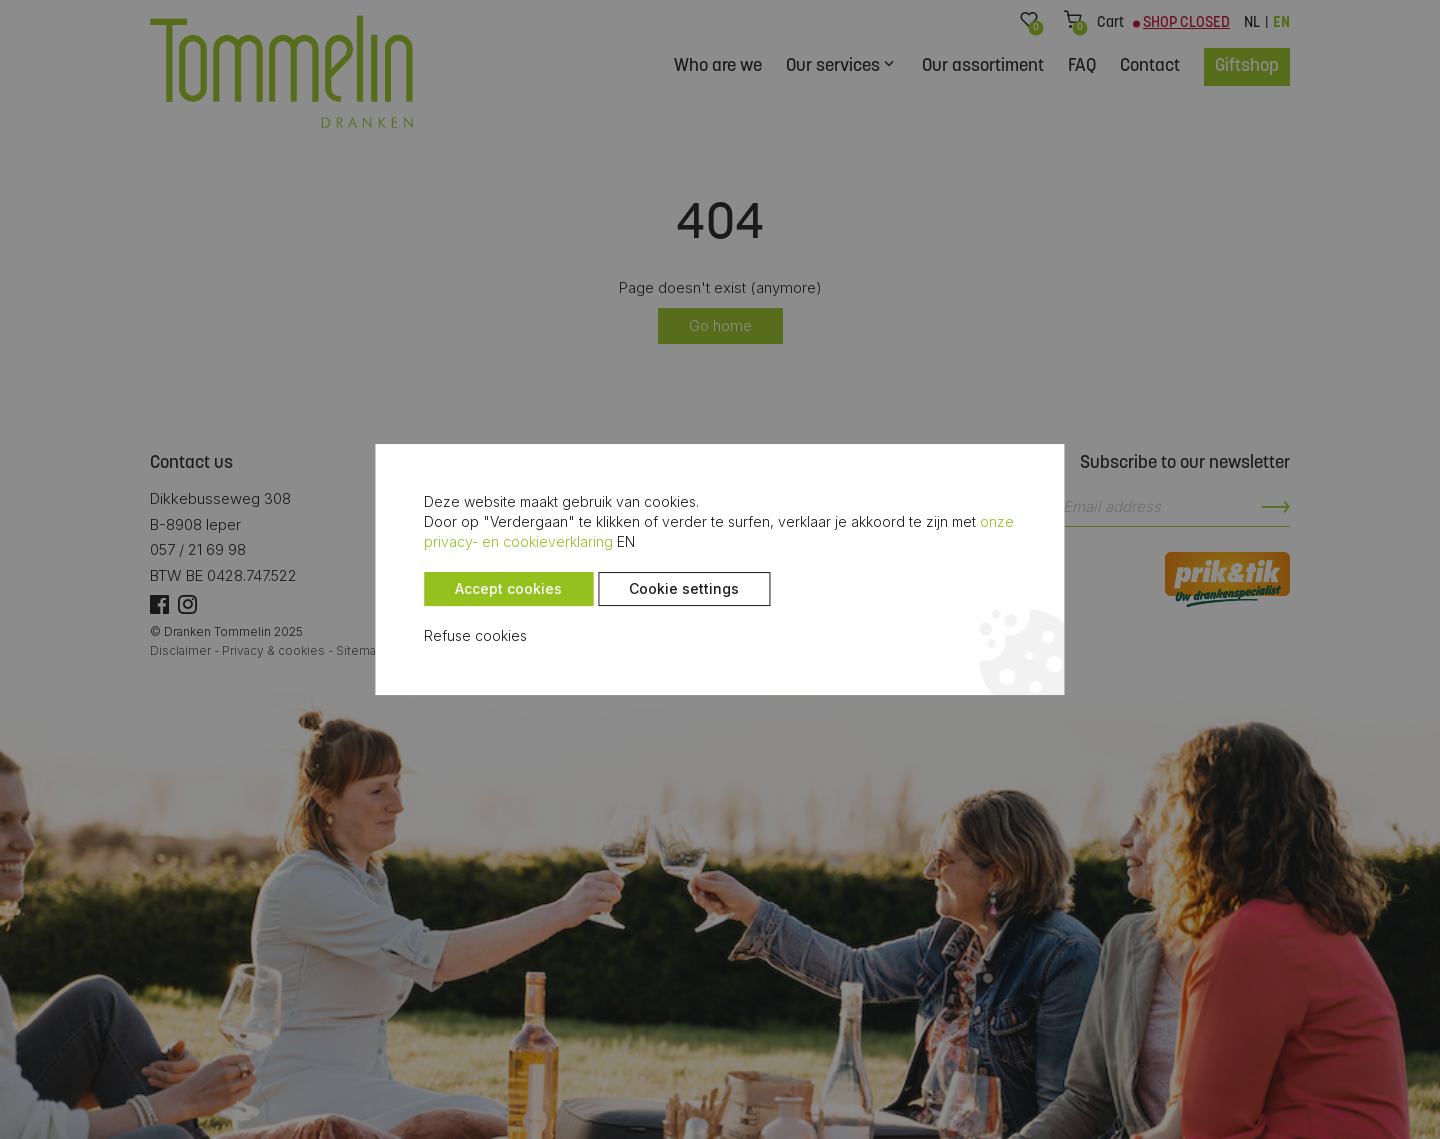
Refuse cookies (461, 636)
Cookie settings (670, 589)
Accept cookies (494, 589)
